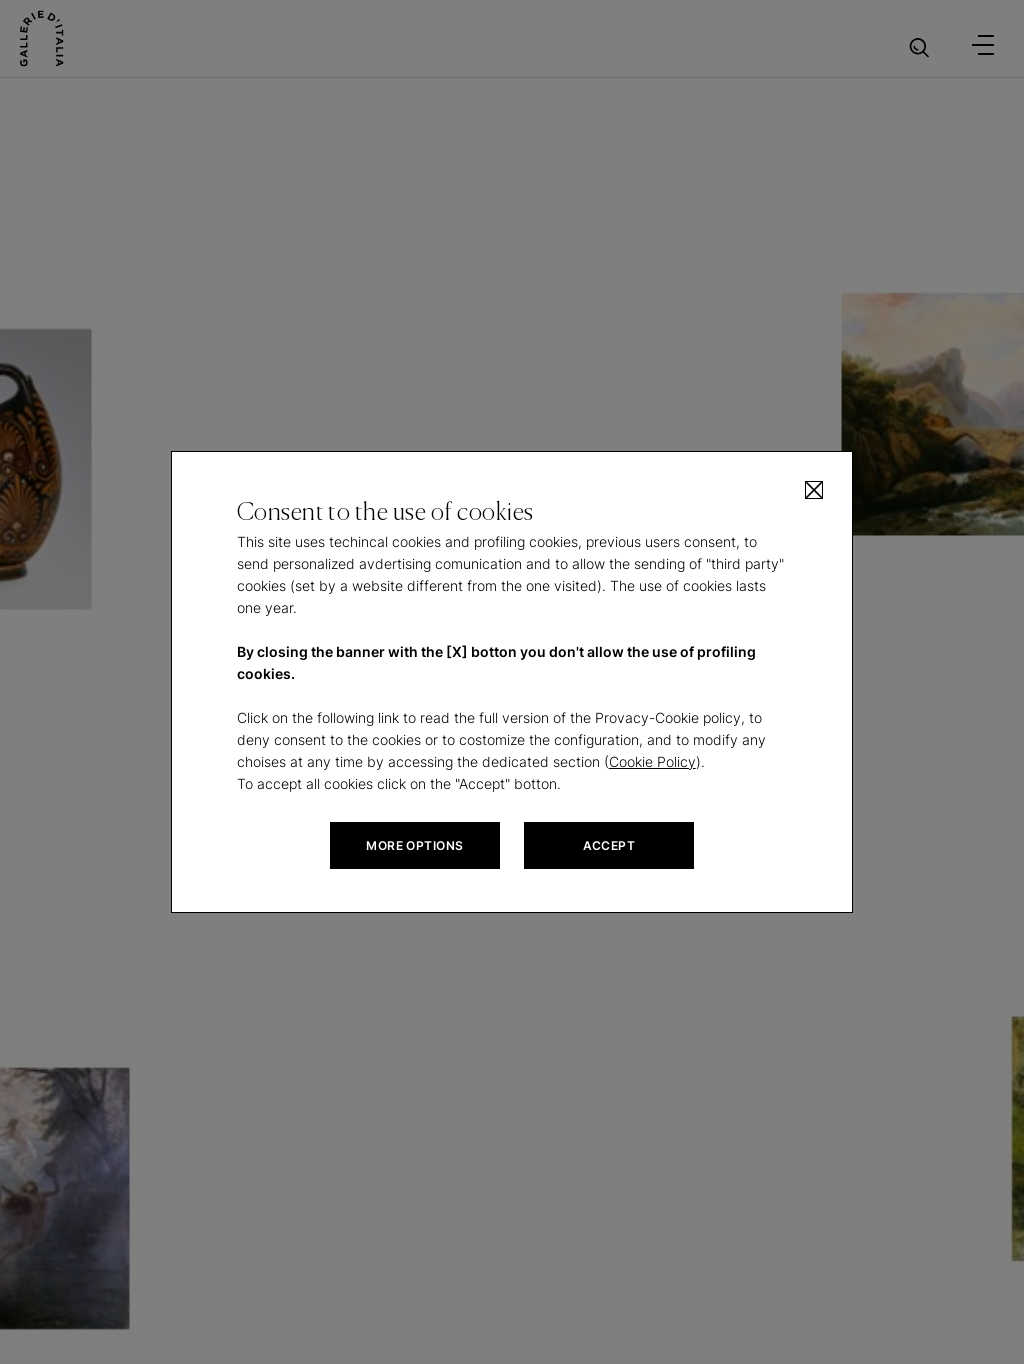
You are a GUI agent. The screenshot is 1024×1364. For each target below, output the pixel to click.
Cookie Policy (652, 761)
